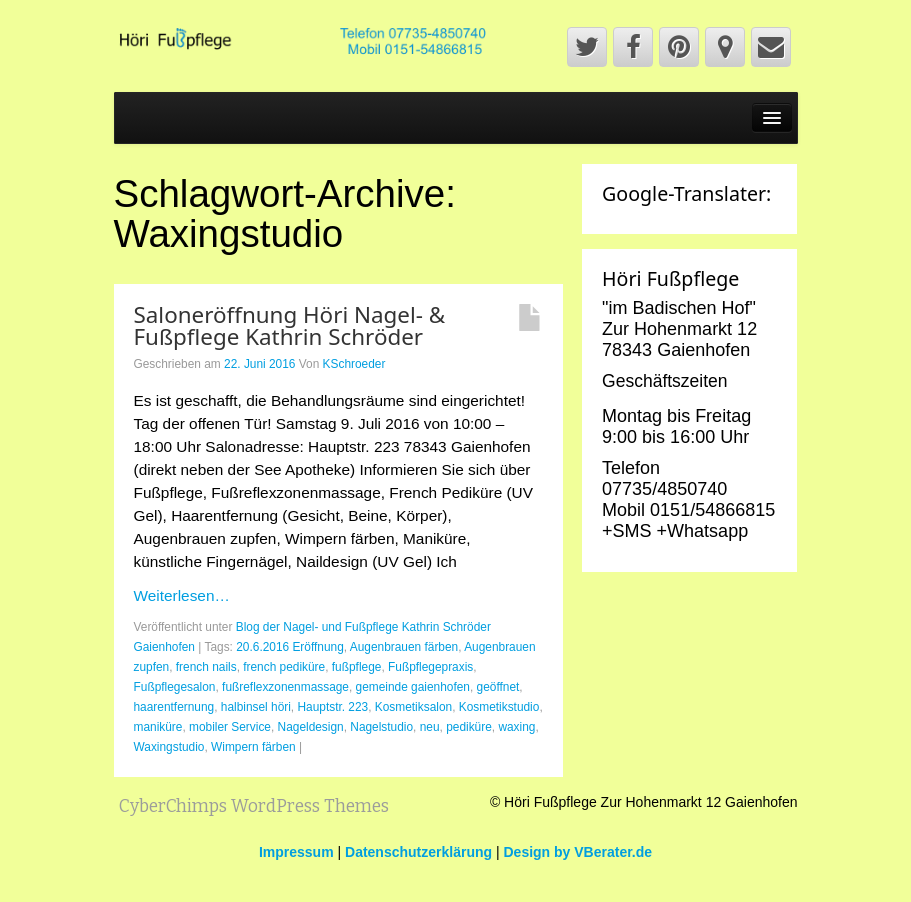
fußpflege (357, 667)
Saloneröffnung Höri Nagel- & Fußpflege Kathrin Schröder (290, 325)
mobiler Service (230, 727)
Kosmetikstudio (499, 707)
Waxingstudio (169, 747)
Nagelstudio (381, 727)
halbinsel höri (256, 707)
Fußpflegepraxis (430, 667)
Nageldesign (311, 727)
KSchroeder (354, 364)
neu (430, 727)
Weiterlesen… (182, 595)
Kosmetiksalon (413, 707)
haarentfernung (174, 707)
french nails (206, 667)
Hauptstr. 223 (332, 707)
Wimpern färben (253, 747)
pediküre (469, 727)
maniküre (158, 727)
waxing (516, 727)
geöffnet (498, 687)
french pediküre (284, 667)
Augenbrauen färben (404, 647)
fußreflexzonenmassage (285, 687)
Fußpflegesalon (175, 687)
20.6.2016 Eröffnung (290, 647)
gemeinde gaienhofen (413, 687)
